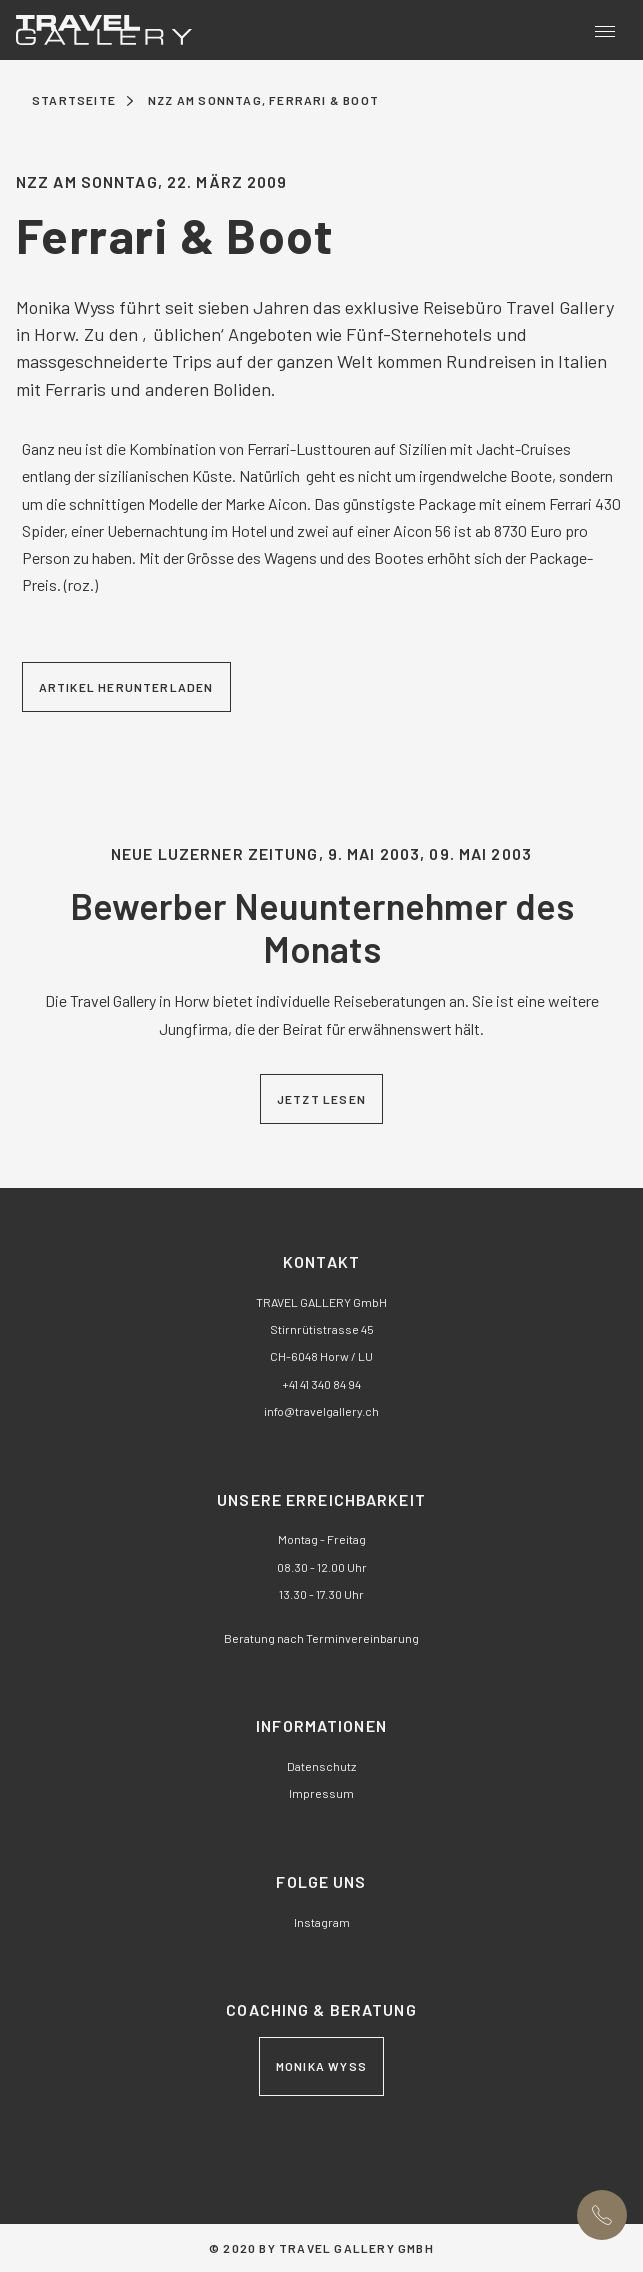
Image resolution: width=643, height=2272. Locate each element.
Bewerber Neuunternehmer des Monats (322, 927)
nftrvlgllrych (321, 1411)
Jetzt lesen (321, 1099)
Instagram (322, 1922)
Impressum (321, 1793)
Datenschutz (321, 1766)
